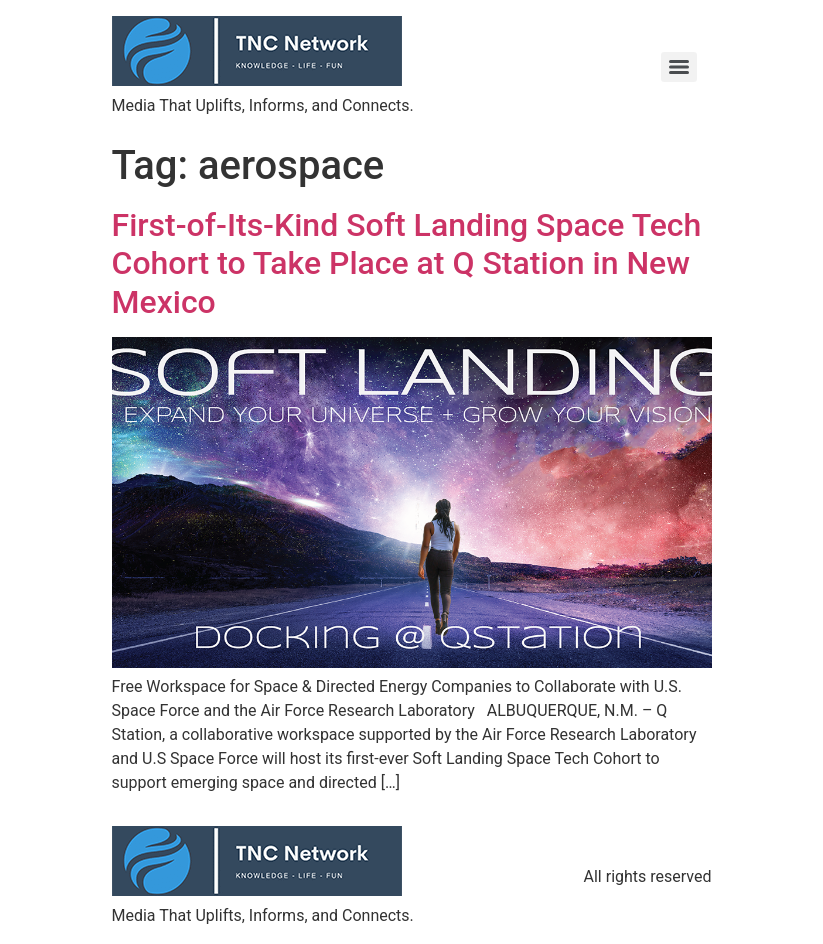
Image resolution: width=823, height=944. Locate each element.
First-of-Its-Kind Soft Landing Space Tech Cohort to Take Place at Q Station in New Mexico (407, 263)
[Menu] (679, 67)
